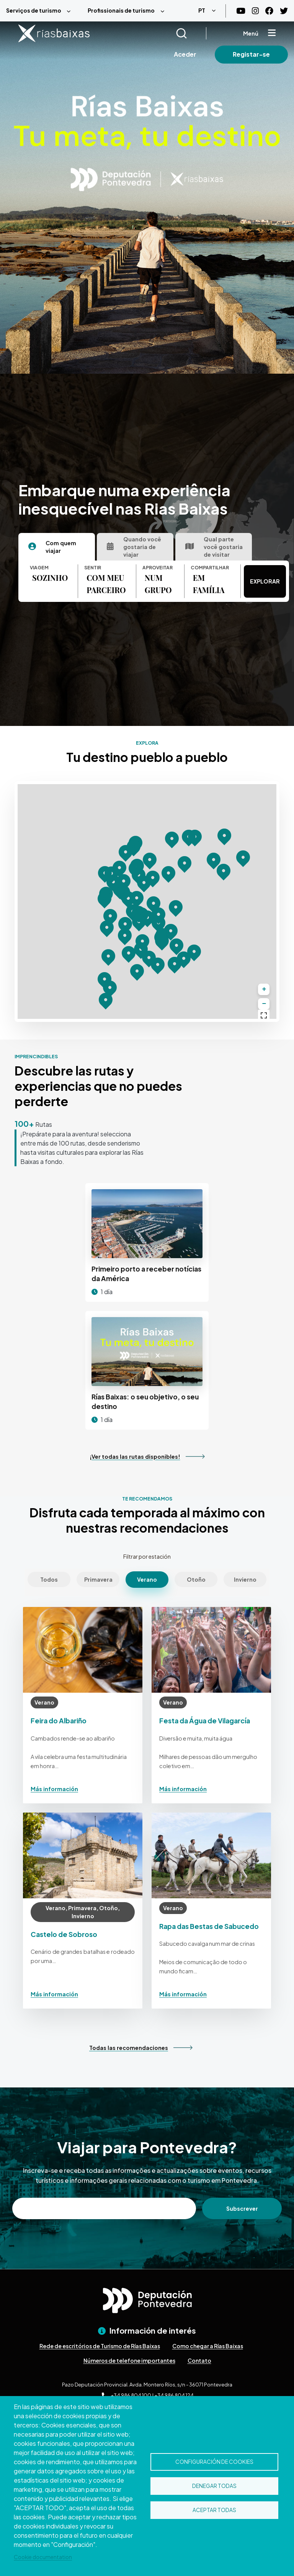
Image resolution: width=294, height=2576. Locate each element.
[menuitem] (41, 11)
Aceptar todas (214, 2510)
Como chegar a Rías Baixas (207, 2345)
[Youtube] (240, 11)
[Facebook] (269, 11)
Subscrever (242, 2208)
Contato (199, 2360)
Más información (54, 1788)
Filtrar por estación (147, 1556)
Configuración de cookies (214, 2461)
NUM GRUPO (158, 583)
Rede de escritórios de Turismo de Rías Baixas (99, 2345)
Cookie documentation (43, 2557)
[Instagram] (255, 11)
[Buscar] (190, 33)
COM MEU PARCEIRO (106, 583)
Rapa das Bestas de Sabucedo (209, 1926)
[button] (125, 936)
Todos (49, 1579)
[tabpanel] (135, 581)
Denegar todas (214, 2486)
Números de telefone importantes (129, 2360)
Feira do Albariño (59, 1720)
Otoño (196, 1579)
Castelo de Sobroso (64, 1934)
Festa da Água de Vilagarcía (204, 1720)
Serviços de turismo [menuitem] (33, 10)
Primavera (98, 1579)
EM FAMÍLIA (209, 583)
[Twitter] (284, 11)
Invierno (245, 1579)
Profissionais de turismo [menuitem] (121, 10)
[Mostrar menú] (272, 33)
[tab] (56, 547)
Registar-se (251, 54)
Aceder (185, 54)
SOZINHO (50, 577)
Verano (147, 1579)
